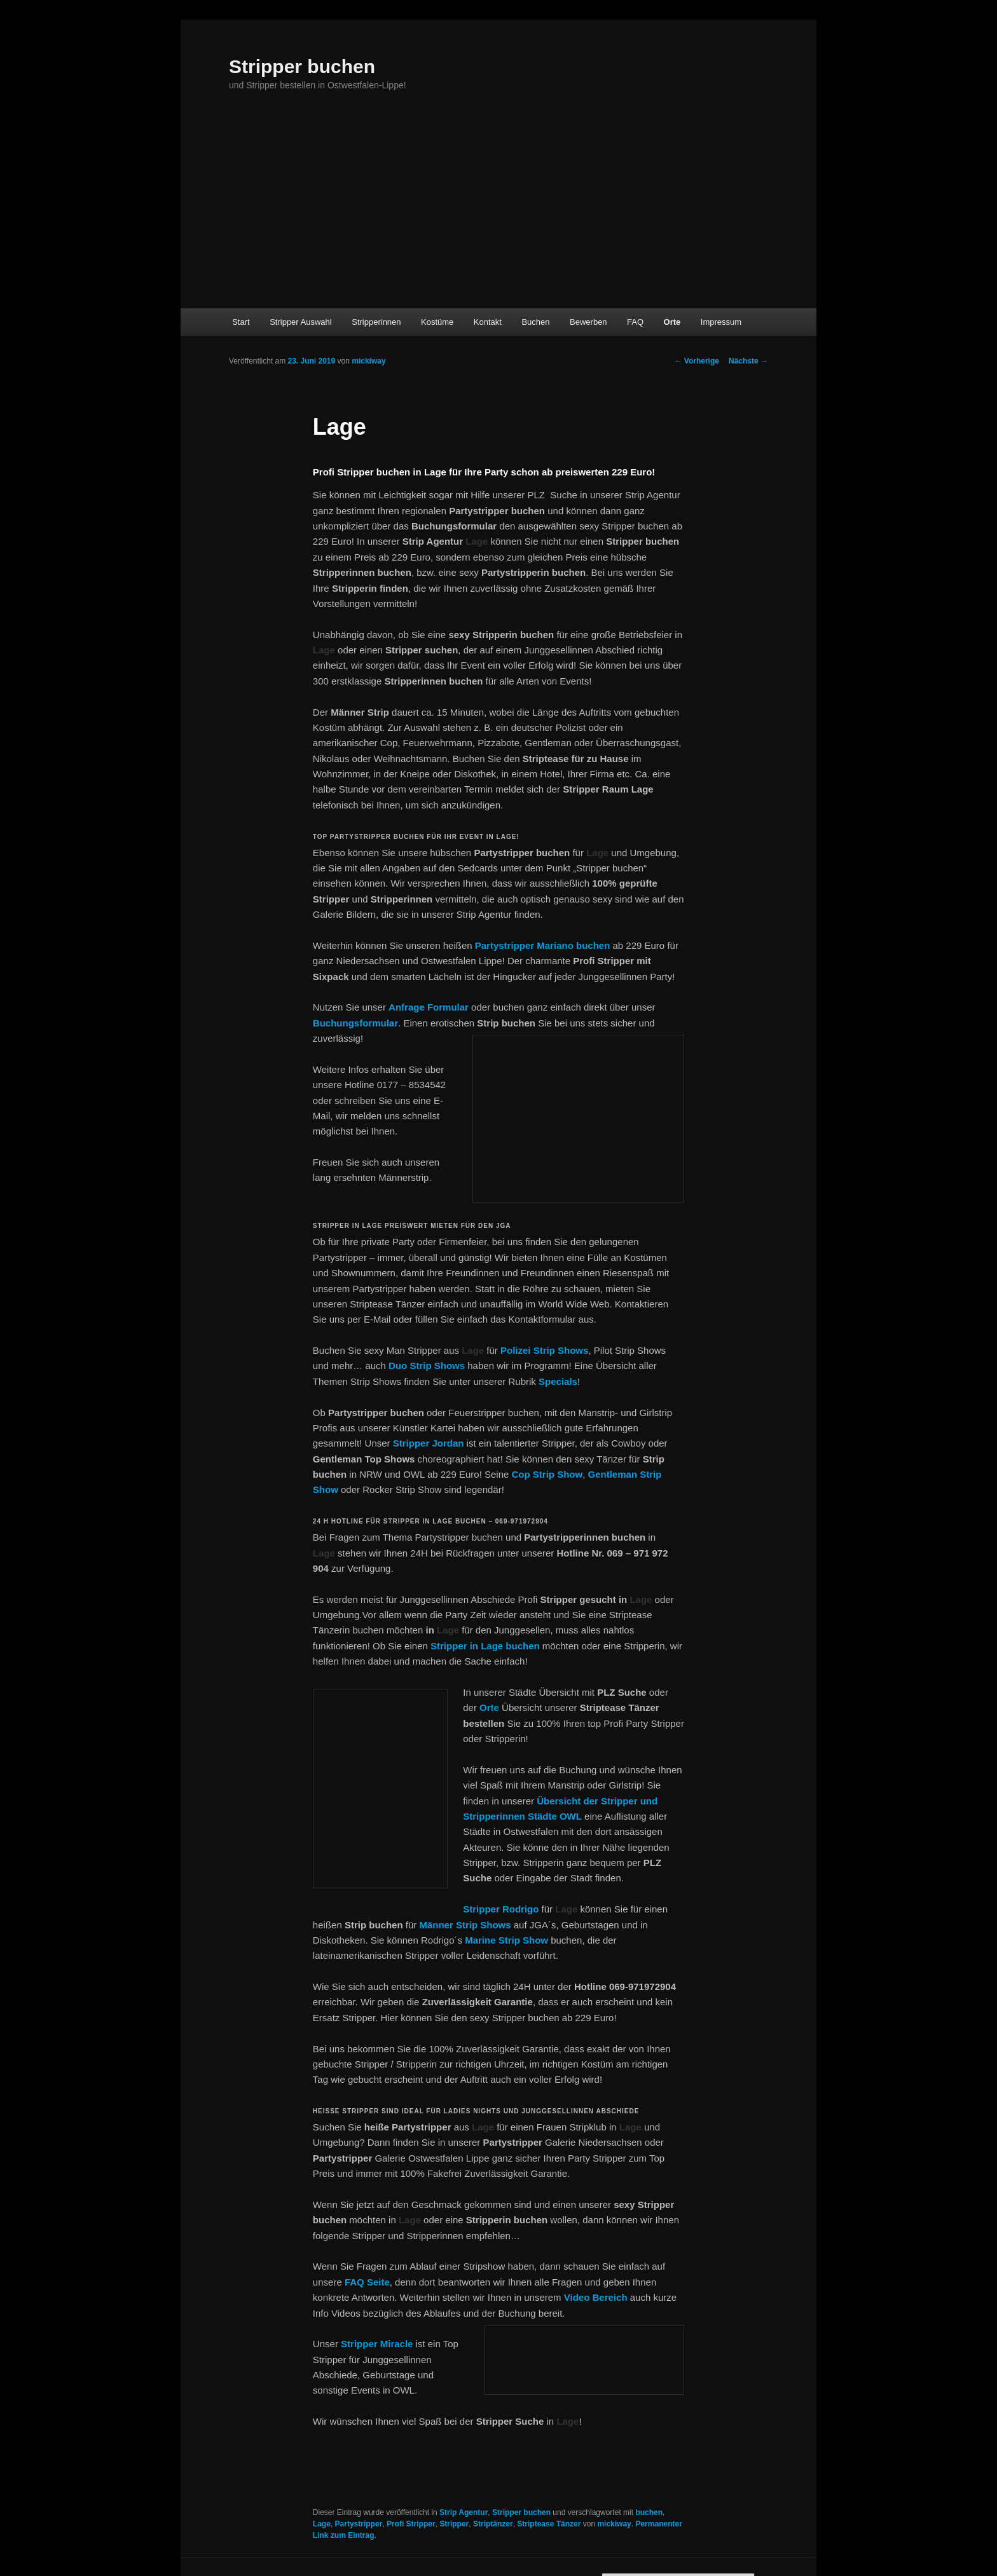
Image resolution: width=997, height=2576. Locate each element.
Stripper (454, 2523)
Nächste (748, 361)
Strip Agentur (463, 2512)
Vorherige (697, 361)
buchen (521, 1645)
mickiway (368, 361)
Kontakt (488, 322)
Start (240, 322)
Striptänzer (493, 2523)
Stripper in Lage (466, 1645)
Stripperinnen (376, 322)
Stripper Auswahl (301, 322)
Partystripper (359, 2523)
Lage (322, 2523)
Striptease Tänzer (549, 2523)
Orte (672, 322)
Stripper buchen (302, 66)
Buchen (535, 322)
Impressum (721, 322)
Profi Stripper (411, 2523)
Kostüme (437, 322)
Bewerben (588, 322)
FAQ (635, 322)
